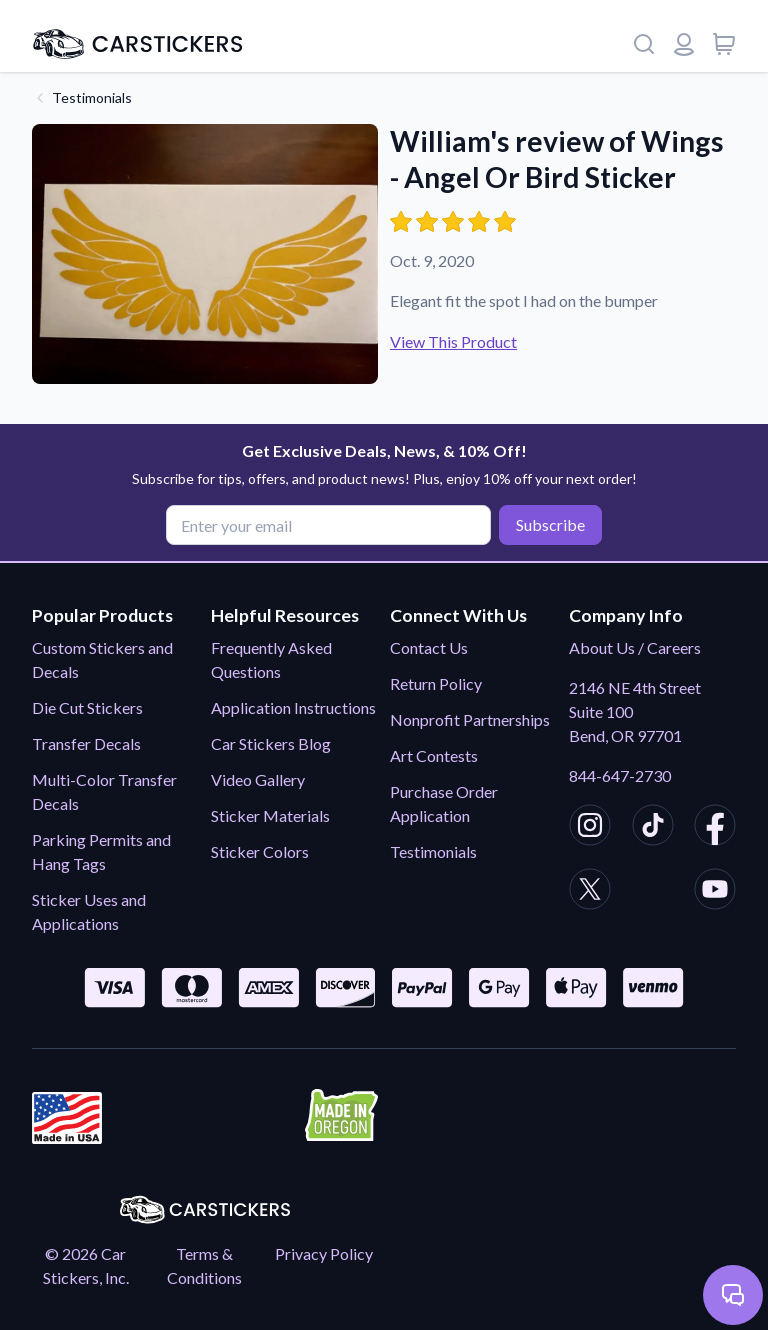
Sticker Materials (270, 815)
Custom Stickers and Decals (102, 659)
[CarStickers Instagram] (590, 828)
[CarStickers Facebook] (715, 828)
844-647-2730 (620, 775)
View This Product (453, 341)
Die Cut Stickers (87, 707)
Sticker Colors (260, 851)
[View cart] (724, 44)
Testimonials (92, 97)
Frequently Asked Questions (271, 659)
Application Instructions (293, 707)
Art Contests (434, 755)
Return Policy (436, 683)
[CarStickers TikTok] (653, 828)
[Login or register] (684, 44)
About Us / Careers (635, 647)
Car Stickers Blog (271, 743)
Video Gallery (258, 779)
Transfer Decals (86, 743)
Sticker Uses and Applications (89, 911)
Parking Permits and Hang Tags (101, 851)
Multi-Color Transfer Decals (104, 791)
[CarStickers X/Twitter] (590, 892)
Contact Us (429, 647)
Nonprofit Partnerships (470, 719)
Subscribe (550, 524)
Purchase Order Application (444, 803)
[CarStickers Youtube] (715, 892)
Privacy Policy (324, 1253)
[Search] (644, 44)
